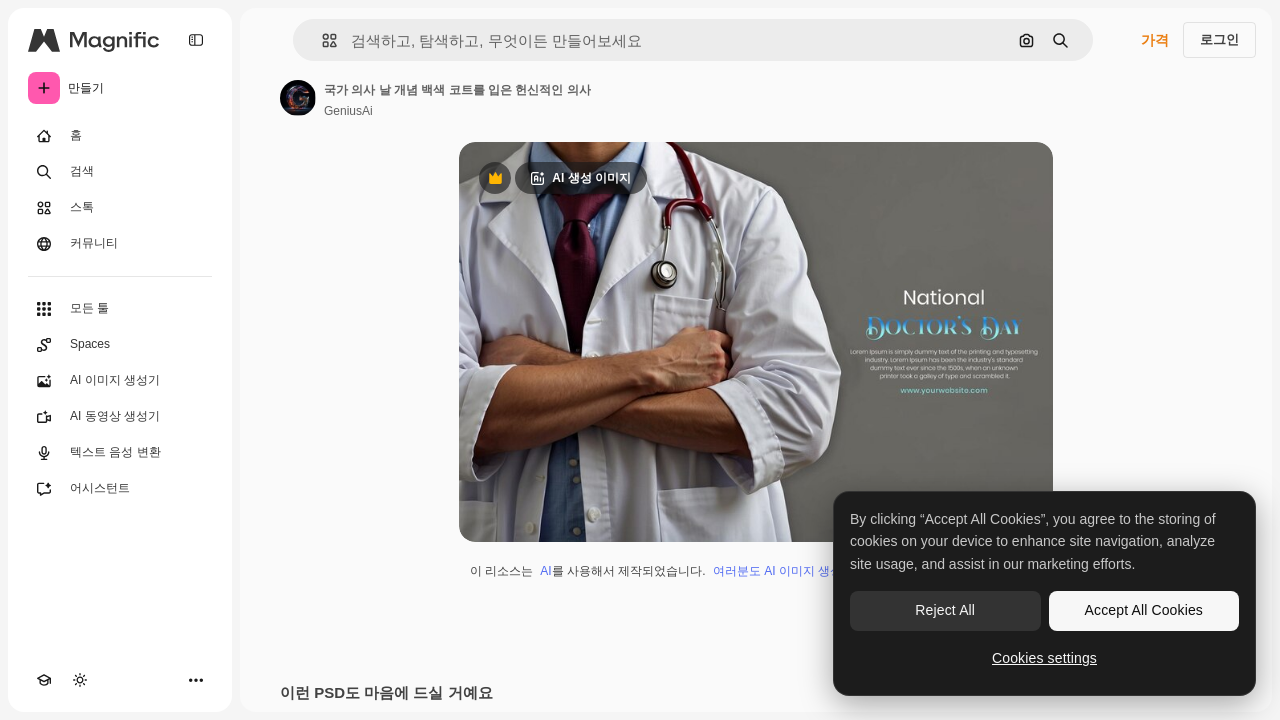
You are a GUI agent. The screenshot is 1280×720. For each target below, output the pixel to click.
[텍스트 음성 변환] (120, 453)
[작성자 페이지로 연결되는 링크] (298, 98)
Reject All (945, 610)
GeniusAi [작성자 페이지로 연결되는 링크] (348, 111)
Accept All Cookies (1144, 610)
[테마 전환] (80, 680)
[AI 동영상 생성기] (120, 417)
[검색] (120, 172)
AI (545, 571)
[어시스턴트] (120, 489)
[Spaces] (120, 345)
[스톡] (120, 208)
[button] (321, 40)
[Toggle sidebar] (196, 40)
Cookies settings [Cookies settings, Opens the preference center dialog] (1044, 658)
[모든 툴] (120, 309)
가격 (1155, 40)
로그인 (1219, 39)
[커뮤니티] (120, 244)
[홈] (120, 136)
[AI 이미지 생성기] (120, 381)
